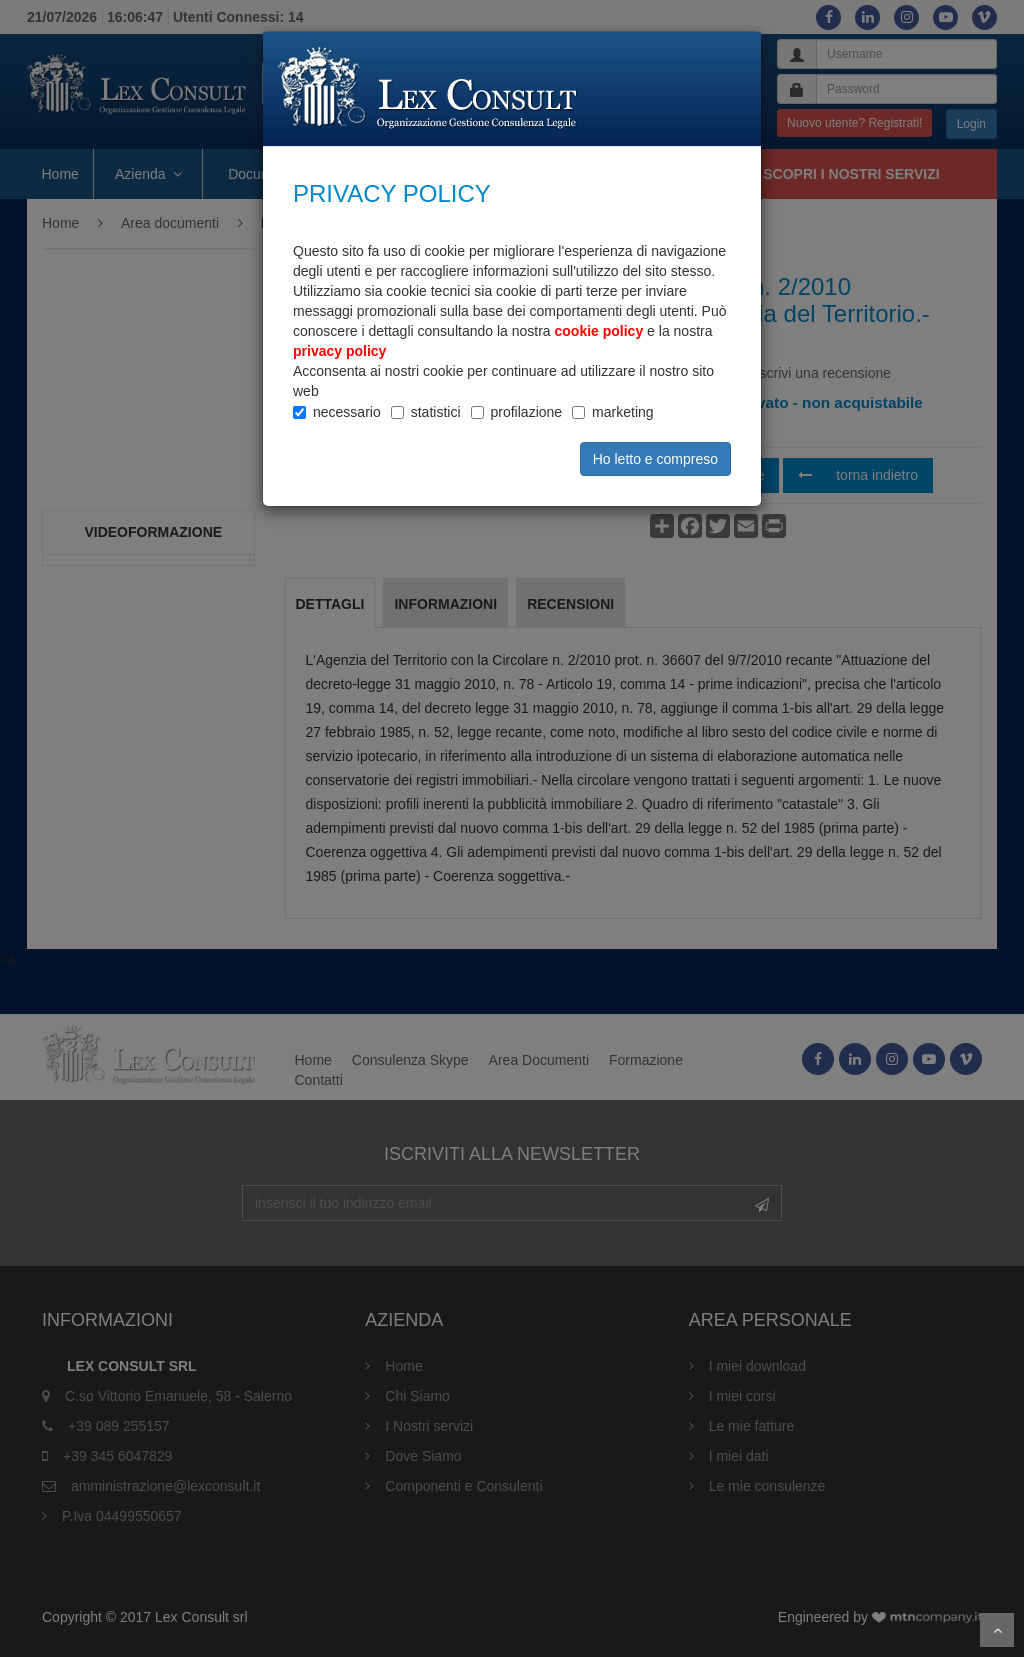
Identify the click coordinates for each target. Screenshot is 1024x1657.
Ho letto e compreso (655, 459)
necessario (347, 412)
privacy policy (339, 351)
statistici (436, 412)
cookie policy (599, 331)
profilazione (527, 412)
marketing (622, 412)
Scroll (997, 1630)
